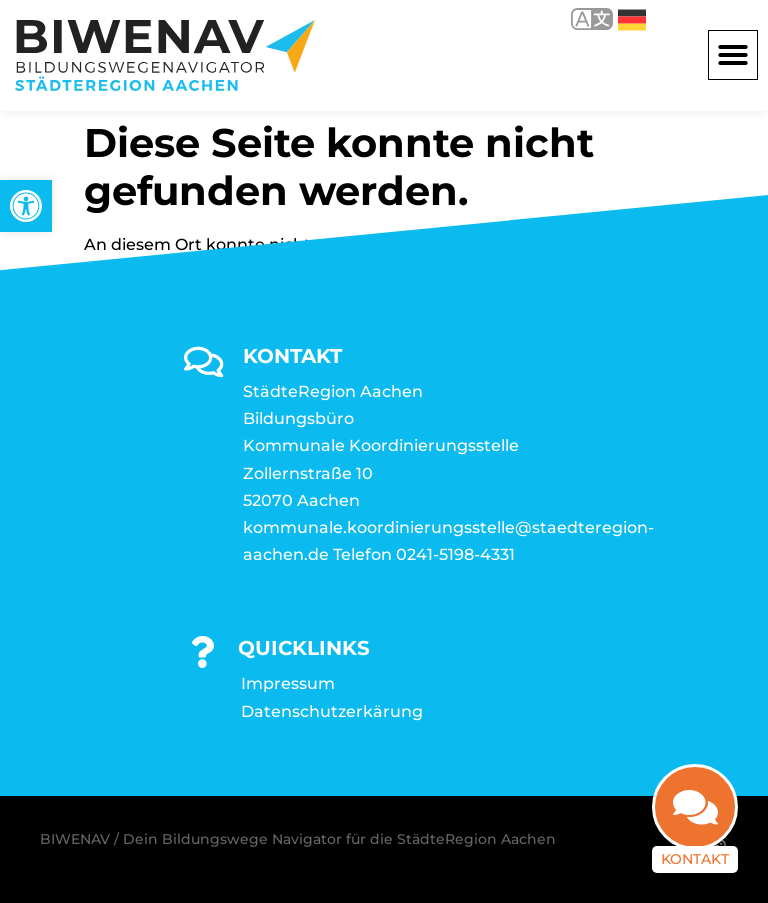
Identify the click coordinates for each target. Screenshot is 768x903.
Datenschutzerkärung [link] (332, 711)
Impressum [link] (288, 683)
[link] (26, 206)
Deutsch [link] (632, 20)
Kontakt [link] (695, 859)
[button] (733, 55)
